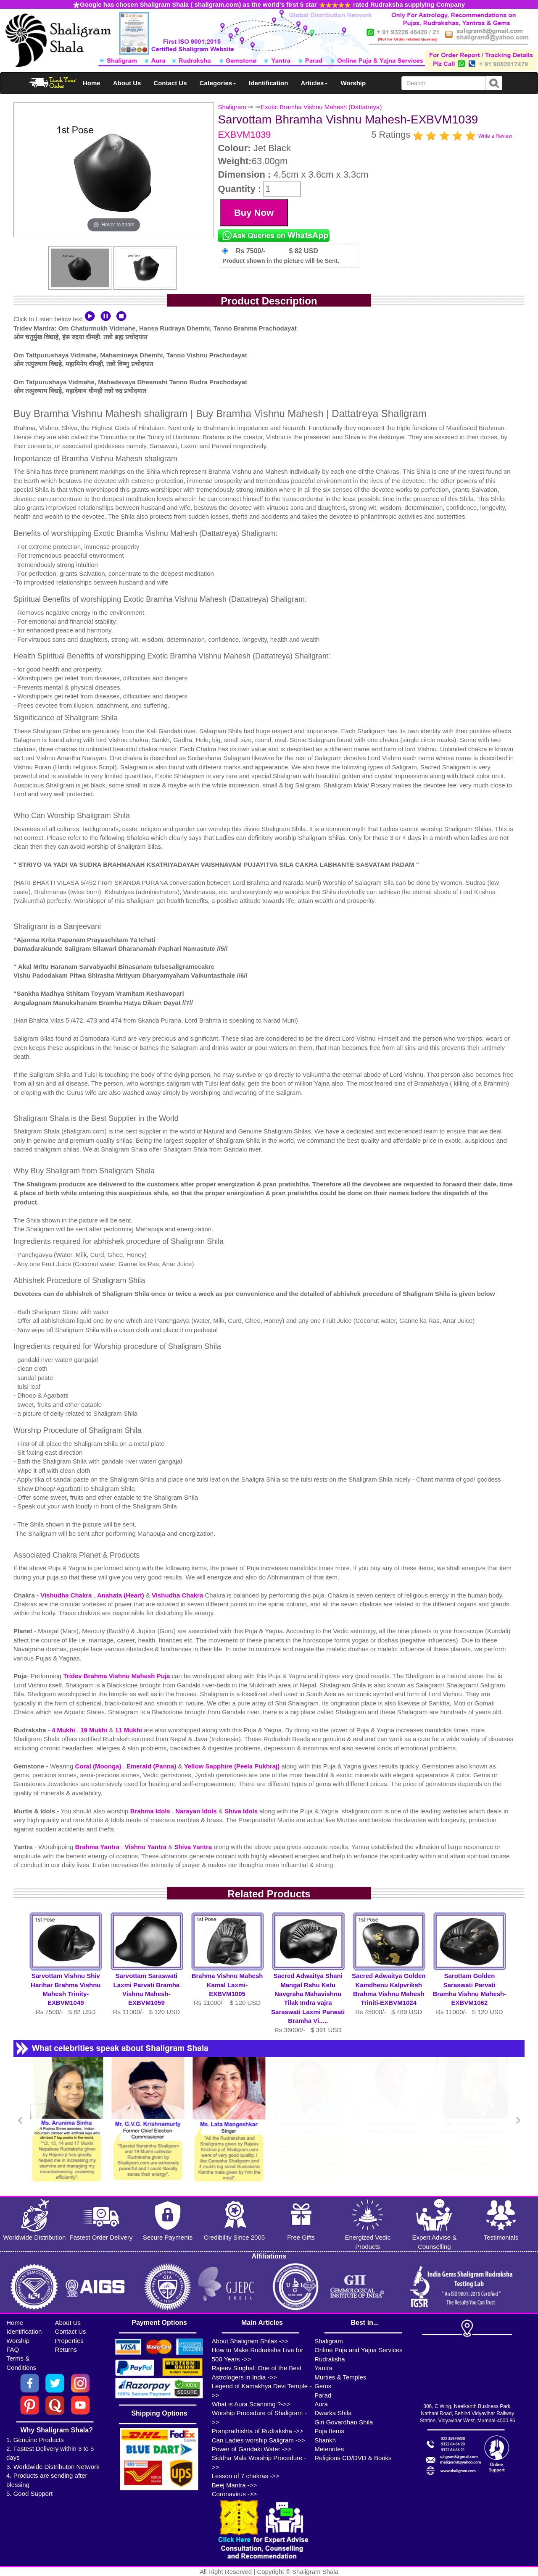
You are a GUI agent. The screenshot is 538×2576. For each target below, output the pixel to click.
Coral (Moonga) (99, 1766)
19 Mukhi (94, 1730)
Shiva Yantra (194, 1846)
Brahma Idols (151, 1811)
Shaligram (232, 106)
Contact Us (170, 83)
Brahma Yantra (98, 1846)
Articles (314, 83)
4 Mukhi (64, 1730)
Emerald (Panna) (152, 1766)
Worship (353, 83)
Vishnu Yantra (147, 1846)
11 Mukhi (129, 1730)
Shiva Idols (241, 1811)
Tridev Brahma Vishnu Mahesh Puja (117, 1675)
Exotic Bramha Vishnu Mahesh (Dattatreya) (321, 106)
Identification (268, 83)
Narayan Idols (197, 1811)
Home (91, 83)
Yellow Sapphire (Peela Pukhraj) (233, 1766)
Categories (218, 83)
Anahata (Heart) (121, 1595)
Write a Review (495, 136)
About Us (127, 83)
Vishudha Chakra (66, 1595)
